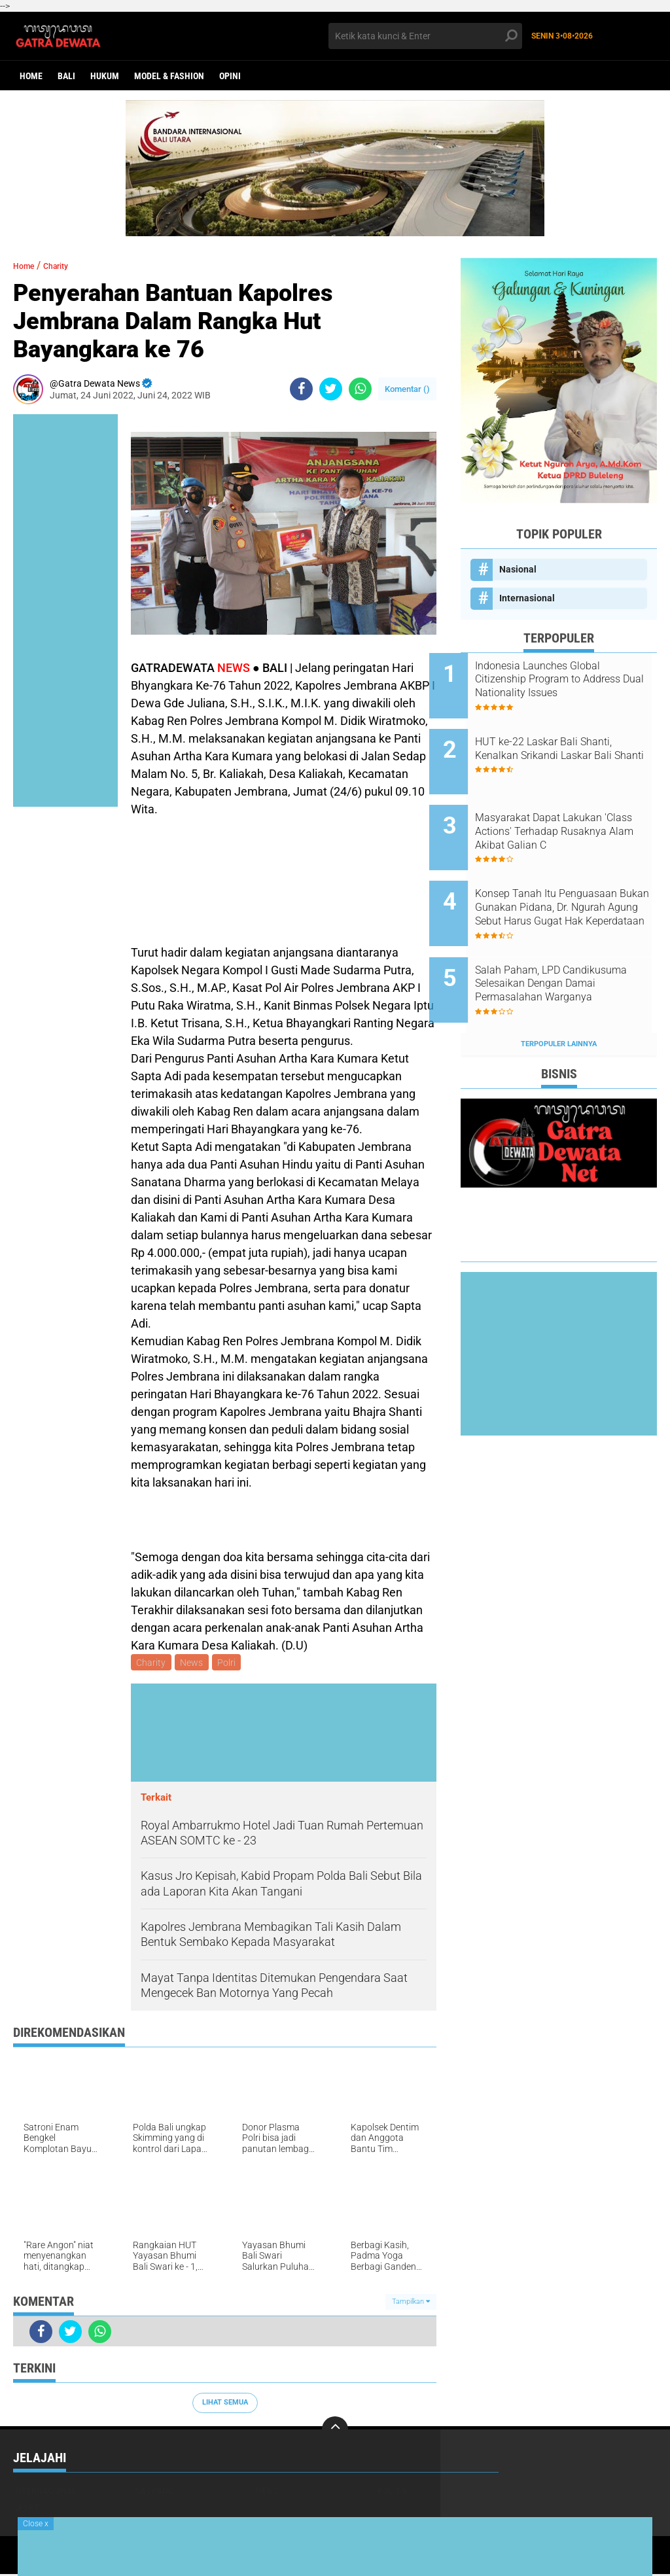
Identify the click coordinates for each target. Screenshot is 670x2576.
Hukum (104, 76)
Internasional (527, 598)
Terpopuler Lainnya (559, 994)
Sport (26, 2510)
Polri (231, 1663)
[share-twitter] (330, 389)
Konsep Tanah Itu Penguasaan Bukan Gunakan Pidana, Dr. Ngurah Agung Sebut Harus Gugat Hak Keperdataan (573, 878)
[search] (424, 36)
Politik (393, 2493)
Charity (67, 265)
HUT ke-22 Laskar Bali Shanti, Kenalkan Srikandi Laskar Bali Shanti (574, 746)
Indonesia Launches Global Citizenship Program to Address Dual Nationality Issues (568, 680)
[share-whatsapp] (360, 389)
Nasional (518, 569)
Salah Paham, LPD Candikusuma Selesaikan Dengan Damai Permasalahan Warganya (575, 944)
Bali (66, 76)
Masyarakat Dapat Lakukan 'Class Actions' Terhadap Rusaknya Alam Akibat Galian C (575, 812)
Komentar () (407, 389)
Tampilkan (411, 2303)
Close (35, 2523)
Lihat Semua (225, 2404)
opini (230, 76)
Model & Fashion (169, 76)
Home (31, 76)
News (194, 1663)
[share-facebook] (301, 389)
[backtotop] (335, 2431)
